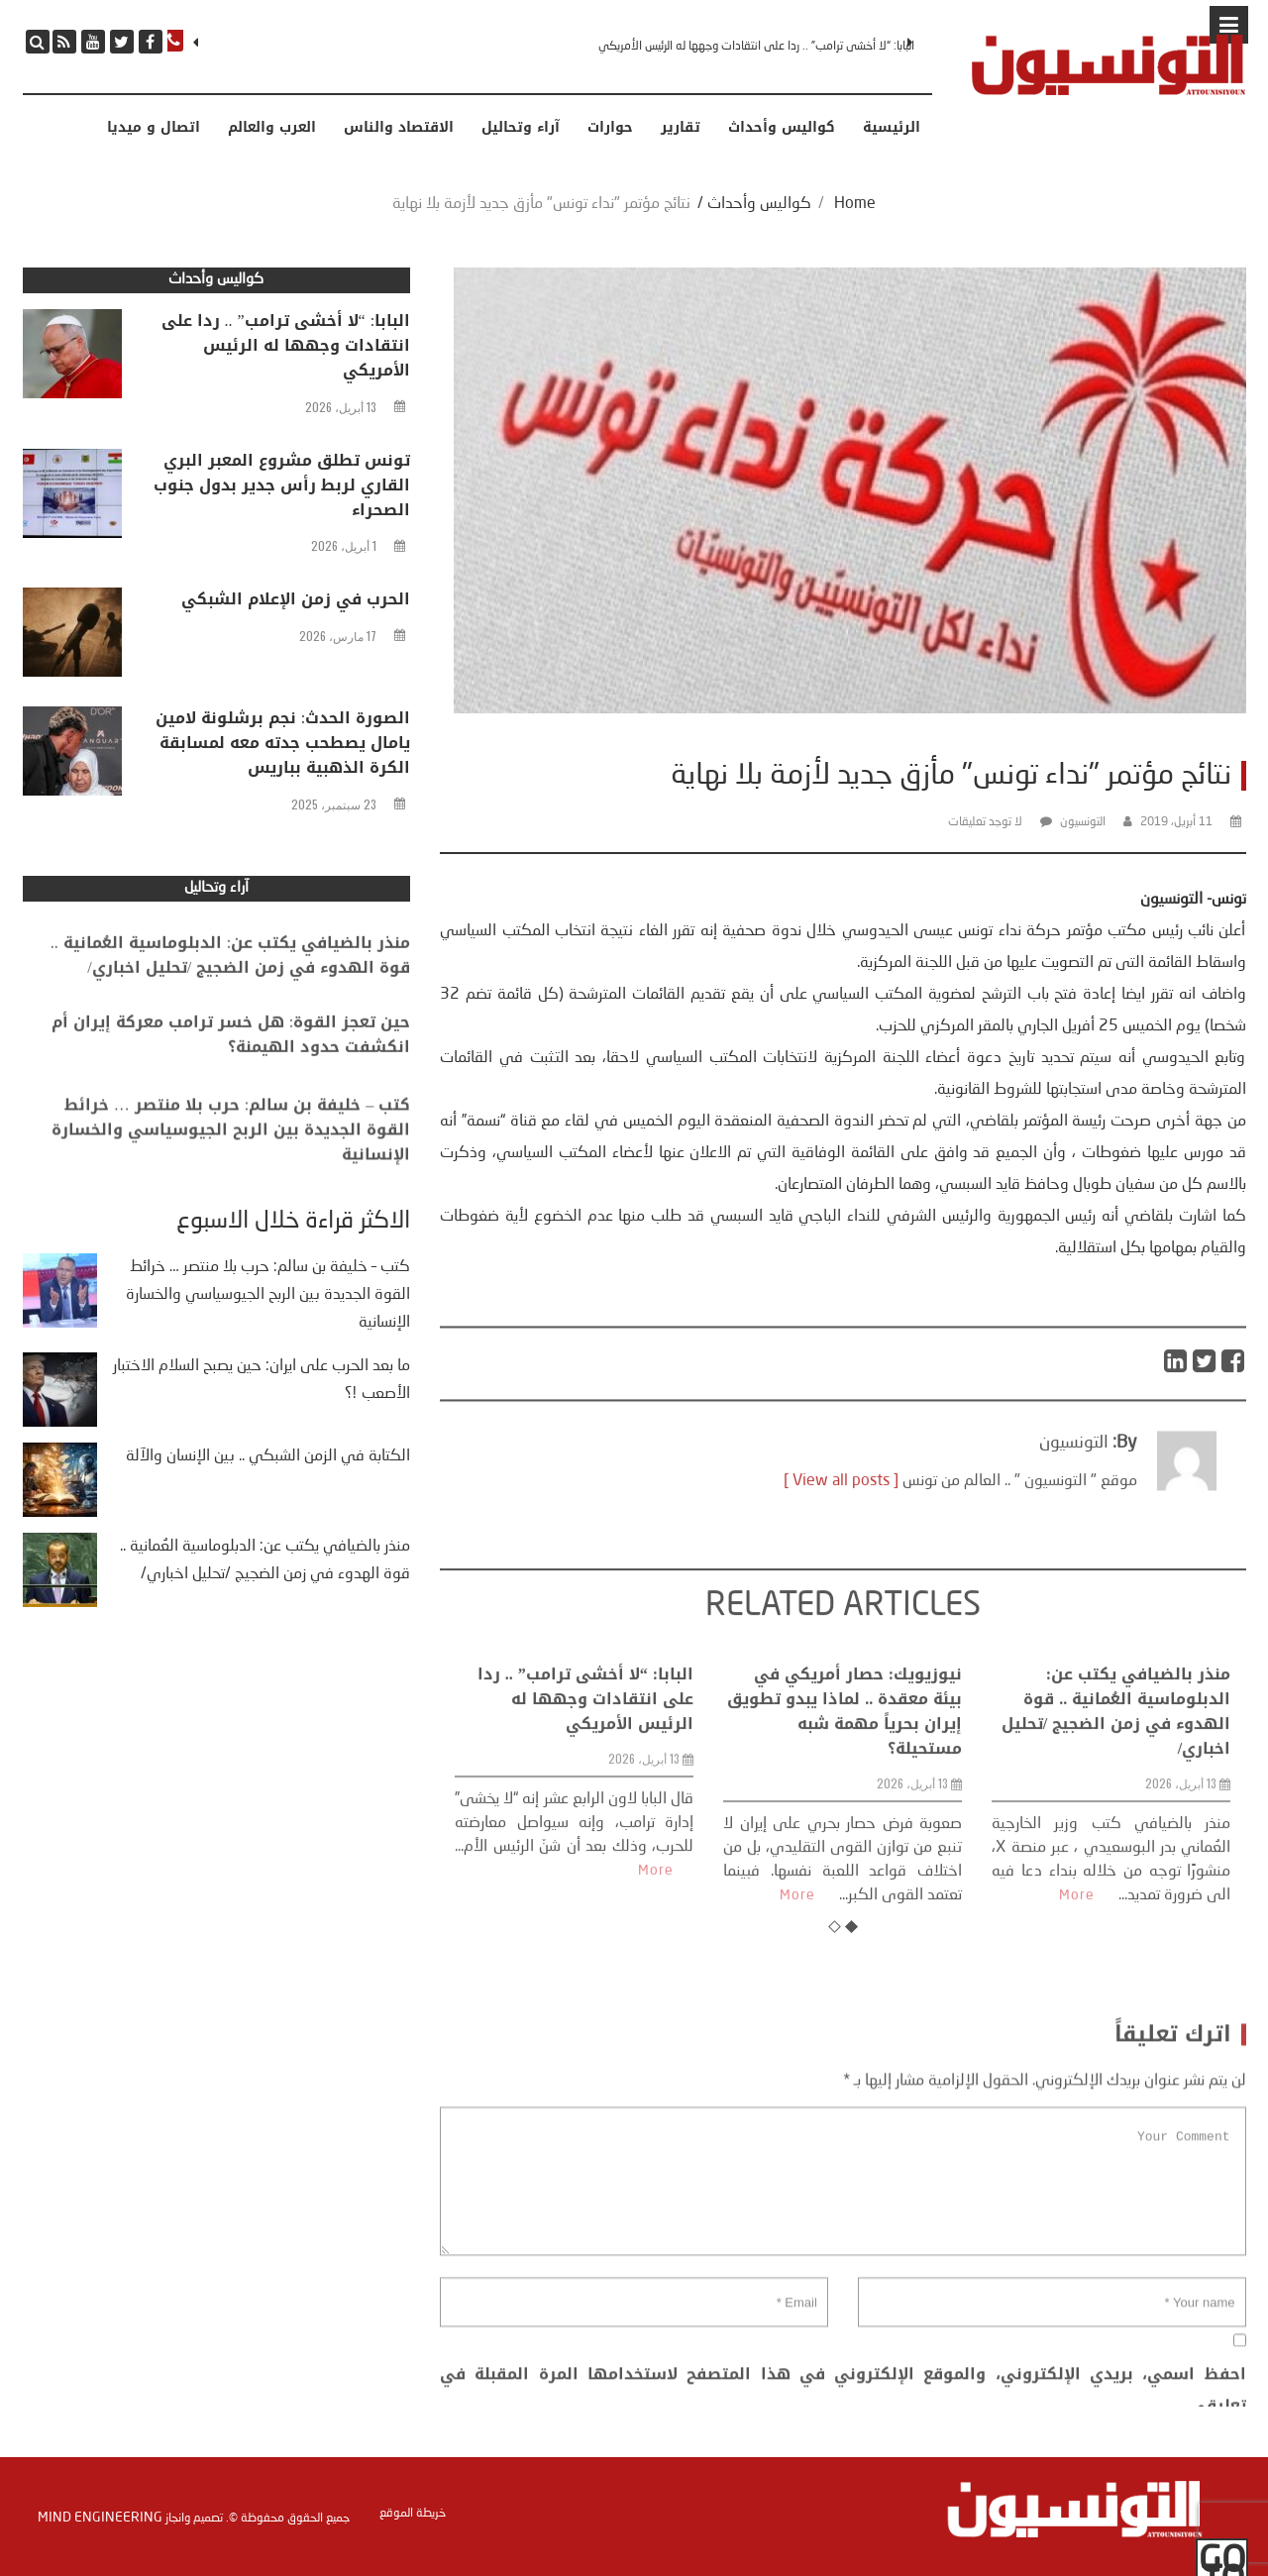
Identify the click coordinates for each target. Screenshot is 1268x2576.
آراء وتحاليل (520, 128)
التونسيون (1083, 822)
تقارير (680, 128)
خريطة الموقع (412, 2513)
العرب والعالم (272, 128)
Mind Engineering (100, 2515)
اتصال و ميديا (153, 128)
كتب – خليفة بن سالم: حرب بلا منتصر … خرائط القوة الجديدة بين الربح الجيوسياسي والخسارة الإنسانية (231, 1166)
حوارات (610, 128)
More (656, 2003)
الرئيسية (891, 128)
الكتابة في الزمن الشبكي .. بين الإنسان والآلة (268, 1456)
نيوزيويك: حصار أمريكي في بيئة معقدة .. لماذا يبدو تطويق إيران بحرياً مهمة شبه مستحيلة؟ (844, 1843)
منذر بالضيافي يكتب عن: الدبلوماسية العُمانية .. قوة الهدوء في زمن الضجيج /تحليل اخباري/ (1116, 1843)
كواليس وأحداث (781, 128)
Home (855, 204)
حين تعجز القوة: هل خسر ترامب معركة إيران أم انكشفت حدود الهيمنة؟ (231, 1061)
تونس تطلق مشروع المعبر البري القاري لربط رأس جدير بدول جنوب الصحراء (282, 488)
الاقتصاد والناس (399, 128)
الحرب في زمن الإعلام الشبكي (295, 602)
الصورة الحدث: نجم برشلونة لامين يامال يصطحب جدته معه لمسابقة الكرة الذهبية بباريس (283, 745)
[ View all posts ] (841, 1527)
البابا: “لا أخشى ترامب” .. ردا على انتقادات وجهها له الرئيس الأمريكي (756, 47)
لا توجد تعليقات (985, 822)
